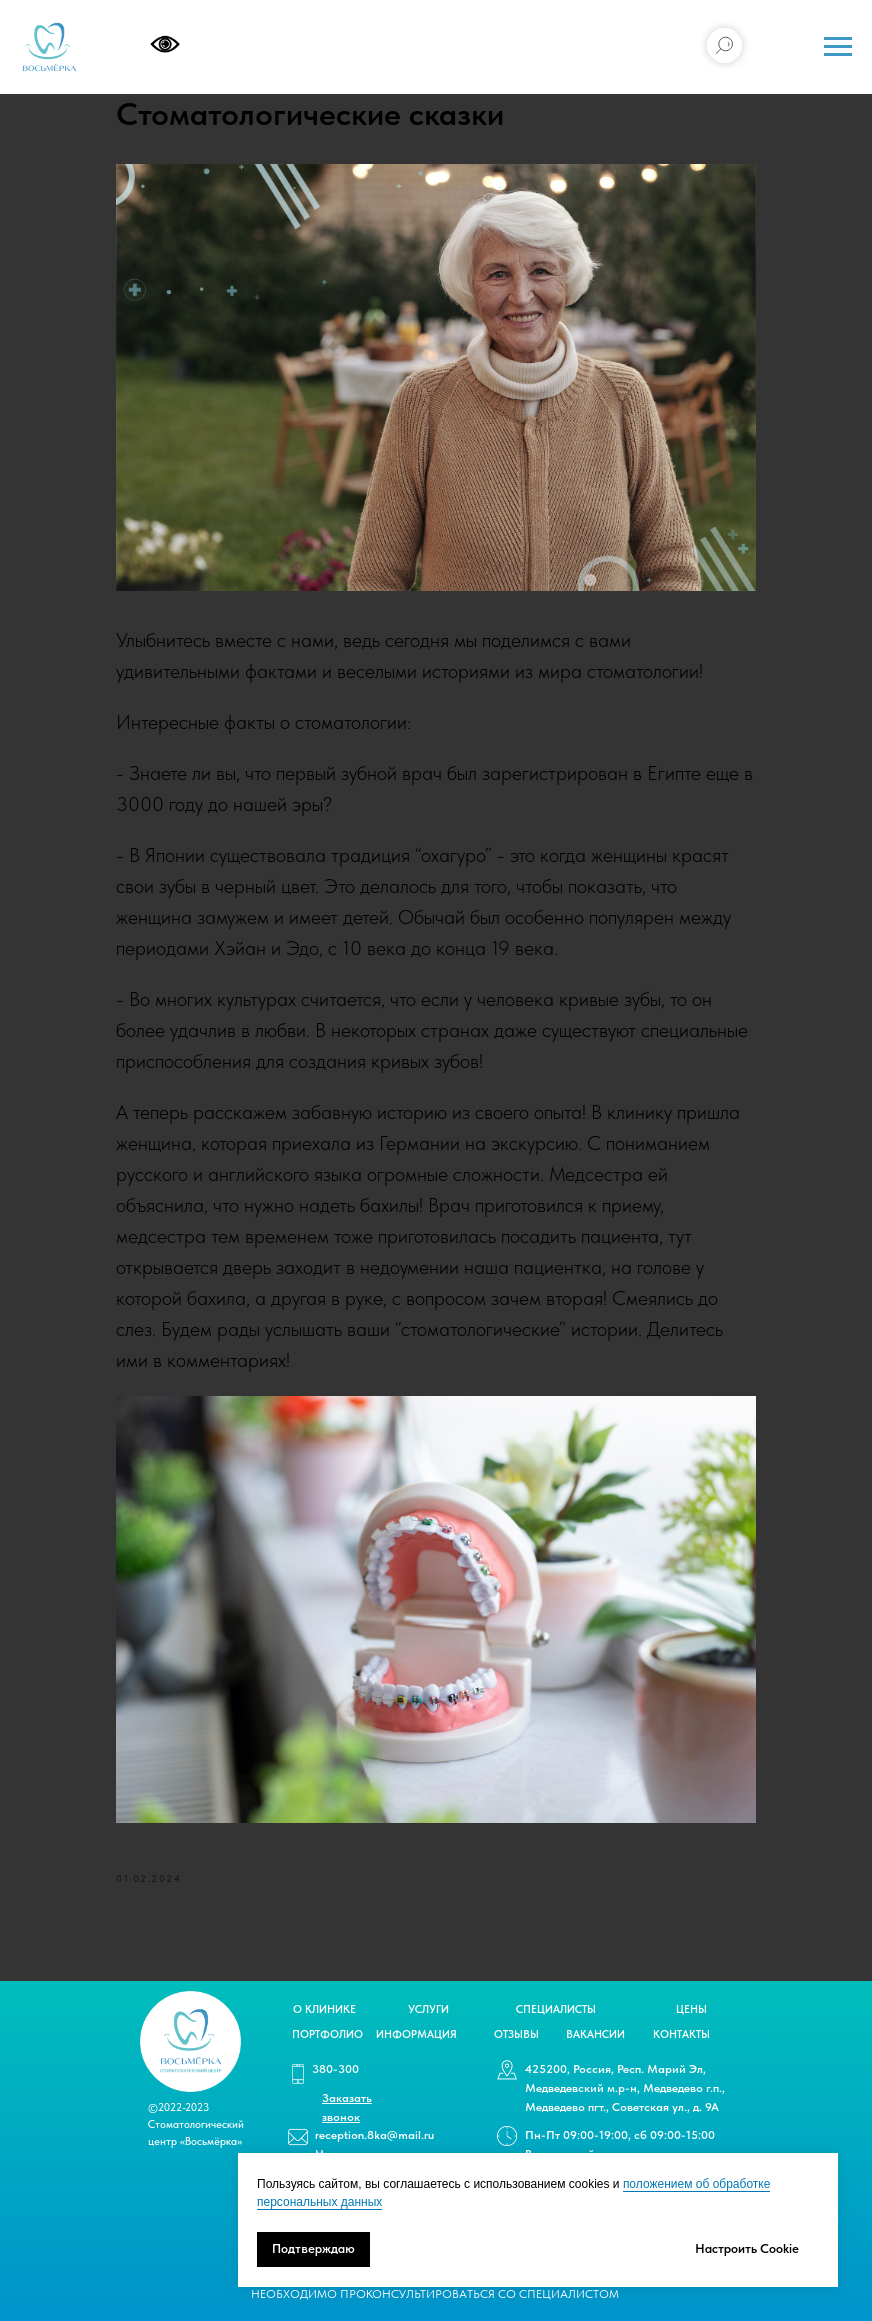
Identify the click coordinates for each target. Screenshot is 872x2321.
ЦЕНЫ (691, 2009)
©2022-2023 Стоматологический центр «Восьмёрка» (196, 2124)
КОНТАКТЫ (681, 2034)
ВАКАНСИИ (595, 2034)
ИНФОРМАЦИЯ (416, 2034)
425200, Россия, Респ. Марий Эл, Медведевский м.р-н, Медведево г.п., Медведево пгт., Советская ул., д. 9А (625, 2088)
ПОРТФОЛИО (327, 2034)
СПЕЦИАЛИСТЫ (556, 2009)
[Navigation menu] (838, 47)
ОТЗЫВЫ (516, 2034)
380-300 (335, 2069)
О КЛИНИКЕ (324, 2009)
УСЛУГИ (428, 2009)
